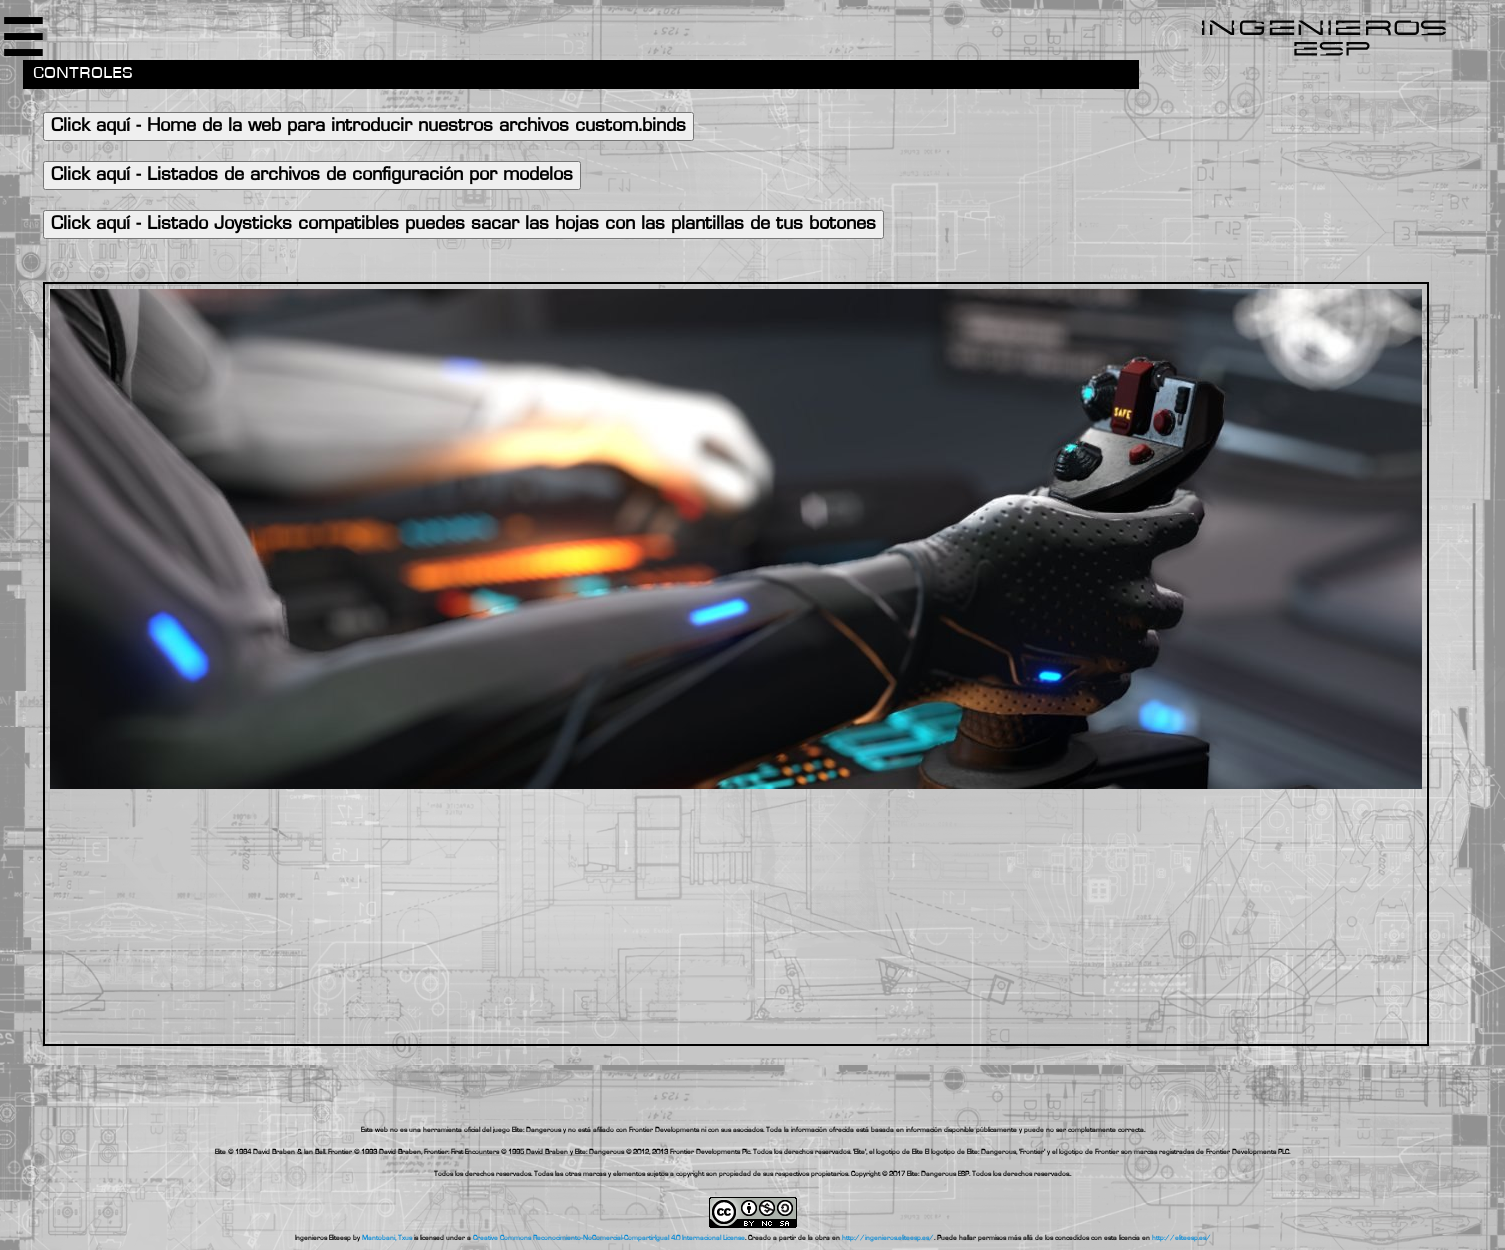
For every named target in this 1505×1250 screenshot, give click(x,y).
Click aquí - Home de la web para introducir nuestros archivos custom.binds (368, 126)
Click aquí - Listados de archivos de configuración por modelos (312, 175)
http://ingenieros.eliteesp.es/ (888, 1238)
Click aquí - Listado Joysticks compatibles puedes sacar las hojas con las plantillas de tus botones (463, 224)
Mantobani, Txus (387, 1238)
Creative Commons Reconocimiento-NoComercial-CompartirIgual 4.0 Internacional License (609, 1238)
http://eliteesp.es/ (1181, 1238)
